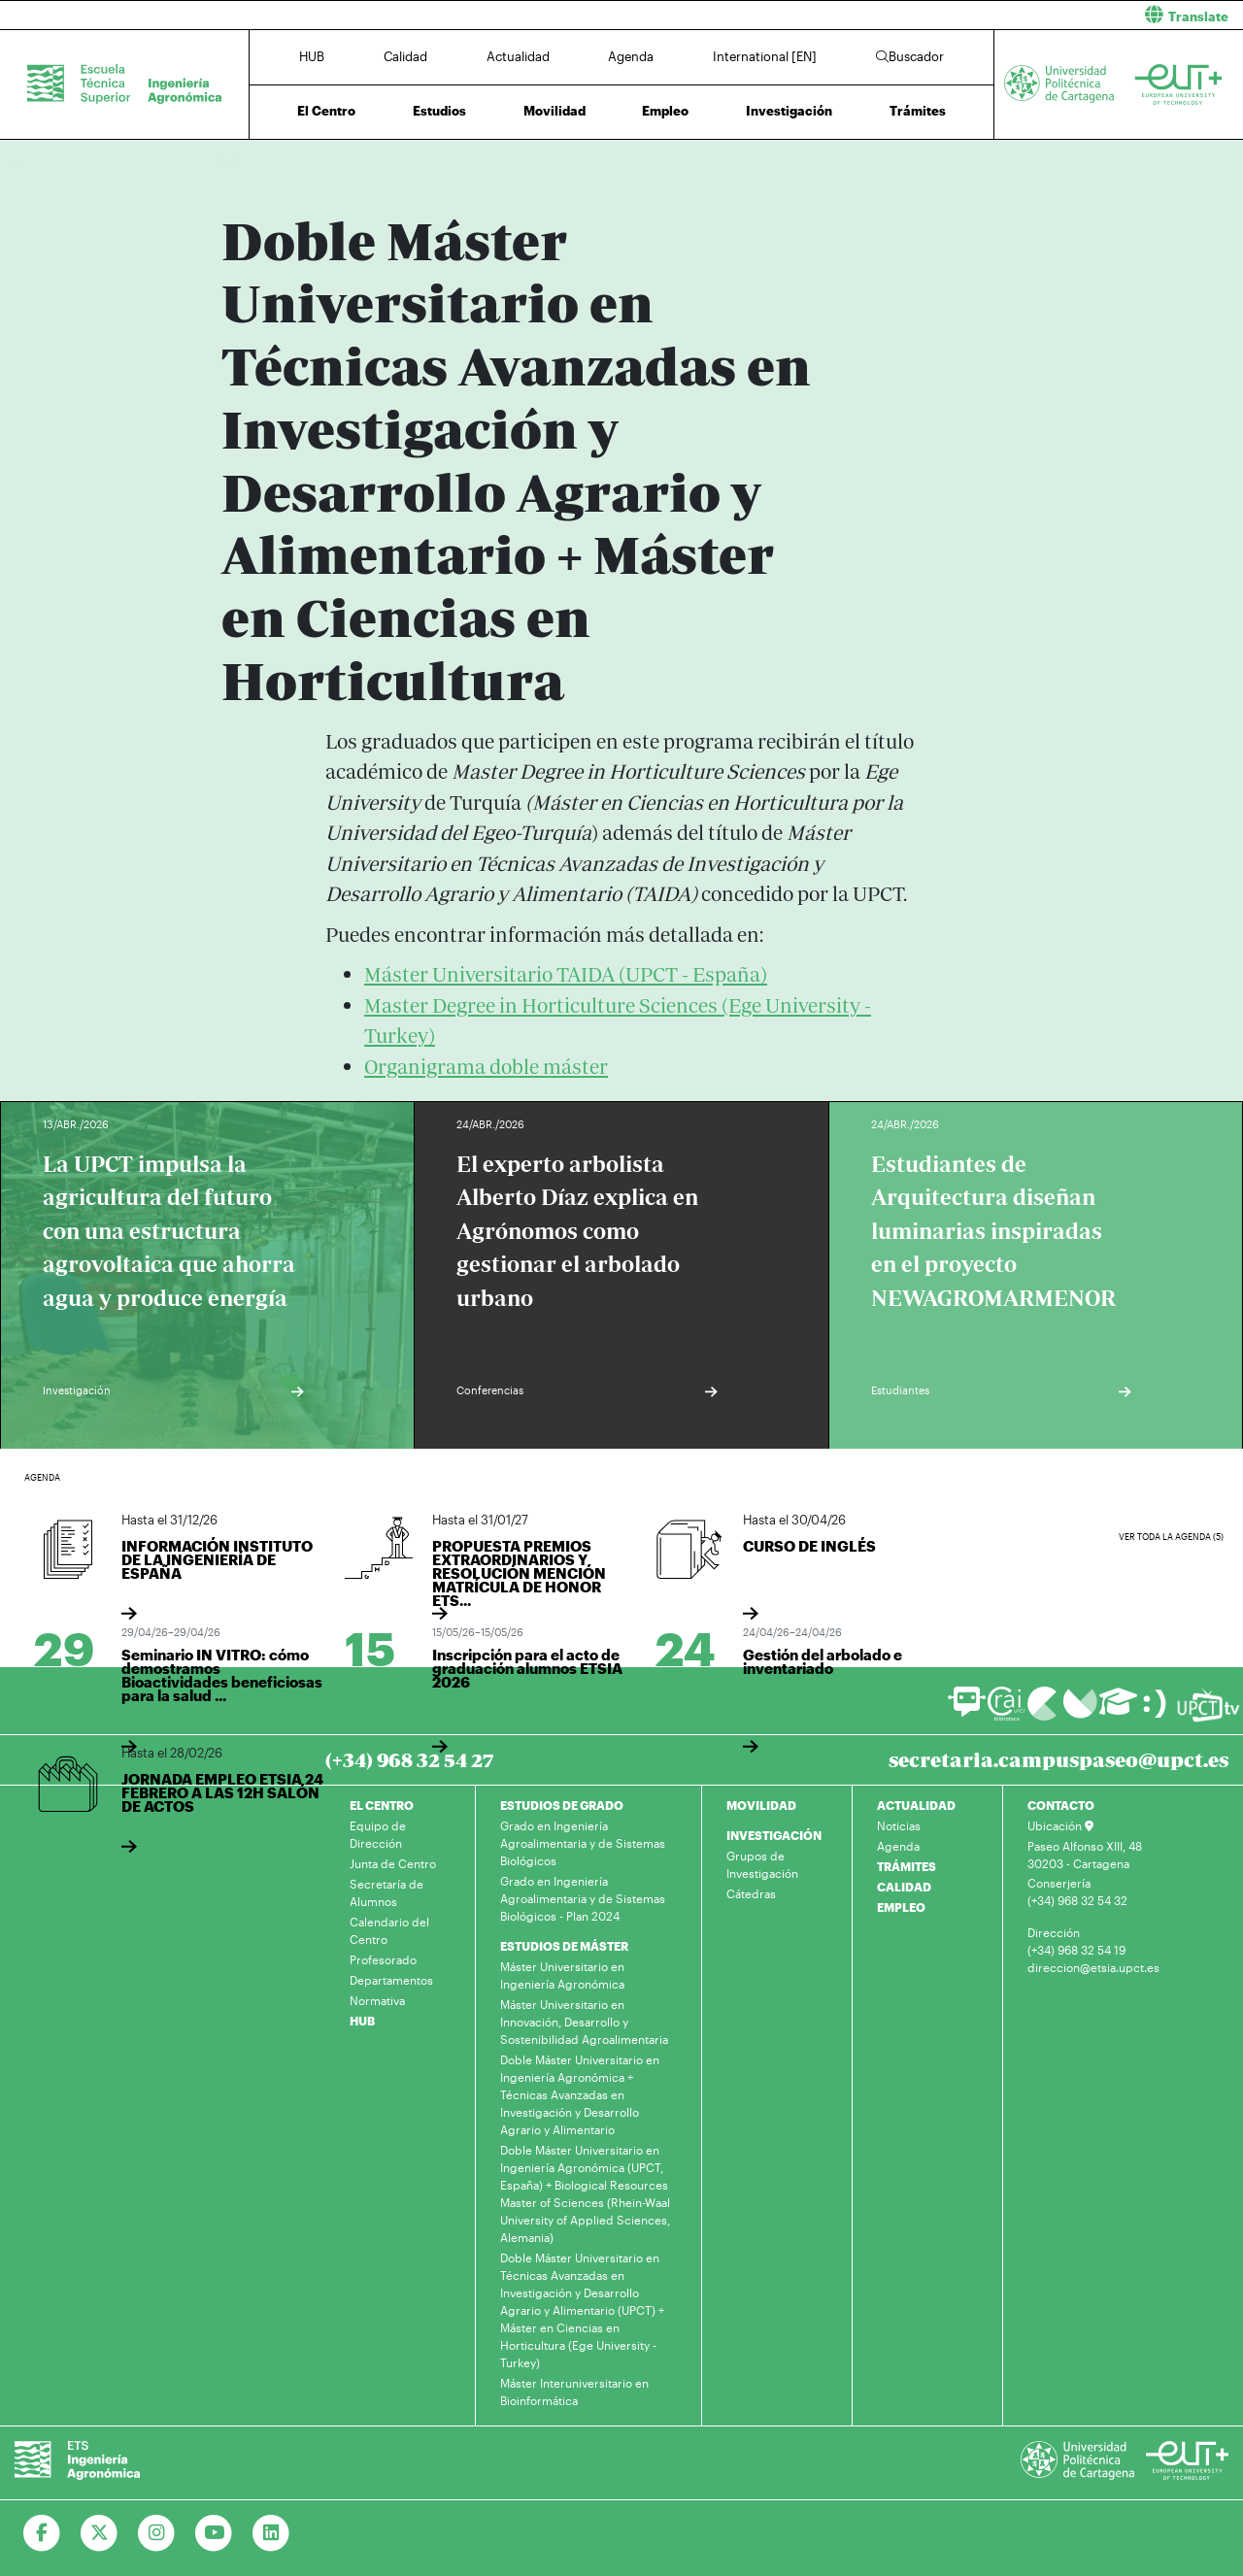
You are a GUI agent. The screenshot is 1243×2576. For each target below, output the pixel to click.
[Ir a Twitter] (99, 2533)
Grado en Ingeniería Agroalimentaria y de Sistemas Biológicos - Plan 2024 (582, 1898)
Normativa (377, 2000)
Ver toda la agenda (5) (1171, 1536)
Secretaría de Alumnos (386, 1892)
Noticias (899, 1825)
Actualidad (518, 56)
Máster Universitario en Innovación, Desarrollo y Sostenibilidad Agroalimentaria (584, 2021)
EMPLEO (901, 1907)
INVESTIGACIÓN (774, 1835)
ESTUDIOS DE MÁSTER (564, 1946)
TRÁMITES (906, 1866)
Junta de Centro (393, 1863)
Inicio (236, 162)
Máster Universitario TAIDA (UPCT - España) (565, 974)
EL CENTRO (382, 1805)
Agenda (631, 56)
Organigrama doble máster (486, 1067)
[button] (939, 15)
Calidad (405, 56)
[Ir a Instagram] (157, 2533)
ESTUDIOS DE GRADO (561, 1805)
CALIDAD (904, 1886)
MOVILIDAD (761, 1805)
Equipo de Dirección (378, 1834)
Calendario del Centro (389, 1930)
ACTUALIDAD (916, 1805)
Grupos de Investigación (762, 1864)
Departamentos (391, 1980)
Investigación (789, 110)
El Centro (326, 110)
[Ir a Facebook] (42, 2533)
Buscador (910, 56)
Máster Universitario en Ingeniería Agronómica (562, 1975)
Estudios (439, 110)
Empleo (665, 110)
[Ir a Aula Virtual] (1118, 1710)
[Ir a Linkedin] (271, 2533)
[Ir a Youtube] (214, 2533)
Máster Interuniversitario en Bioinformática (574, 2391)
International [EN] (765, 56)
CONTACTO (1060, 1805)
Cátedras (751, 1893)
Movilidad (554, 110)
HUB (311, 56)
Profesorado (383, 1959)
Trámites (918, 110)
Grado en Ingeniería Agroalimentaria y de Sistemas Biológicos (582, 1843)
